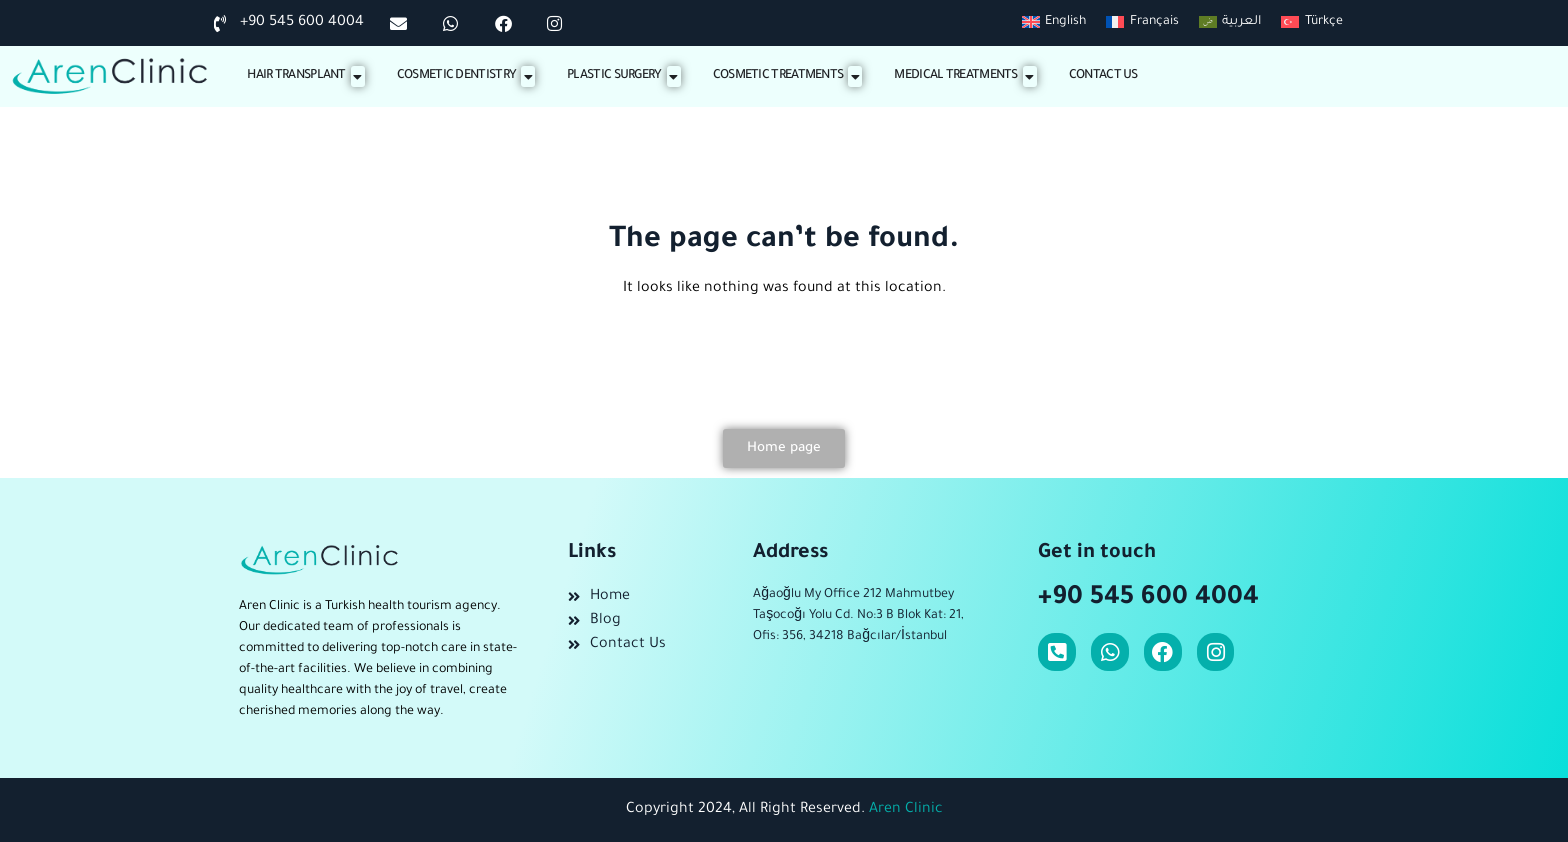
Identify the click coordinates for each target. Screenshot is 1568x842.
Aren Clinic (906, 810)
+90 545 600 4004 (1148, 599)
